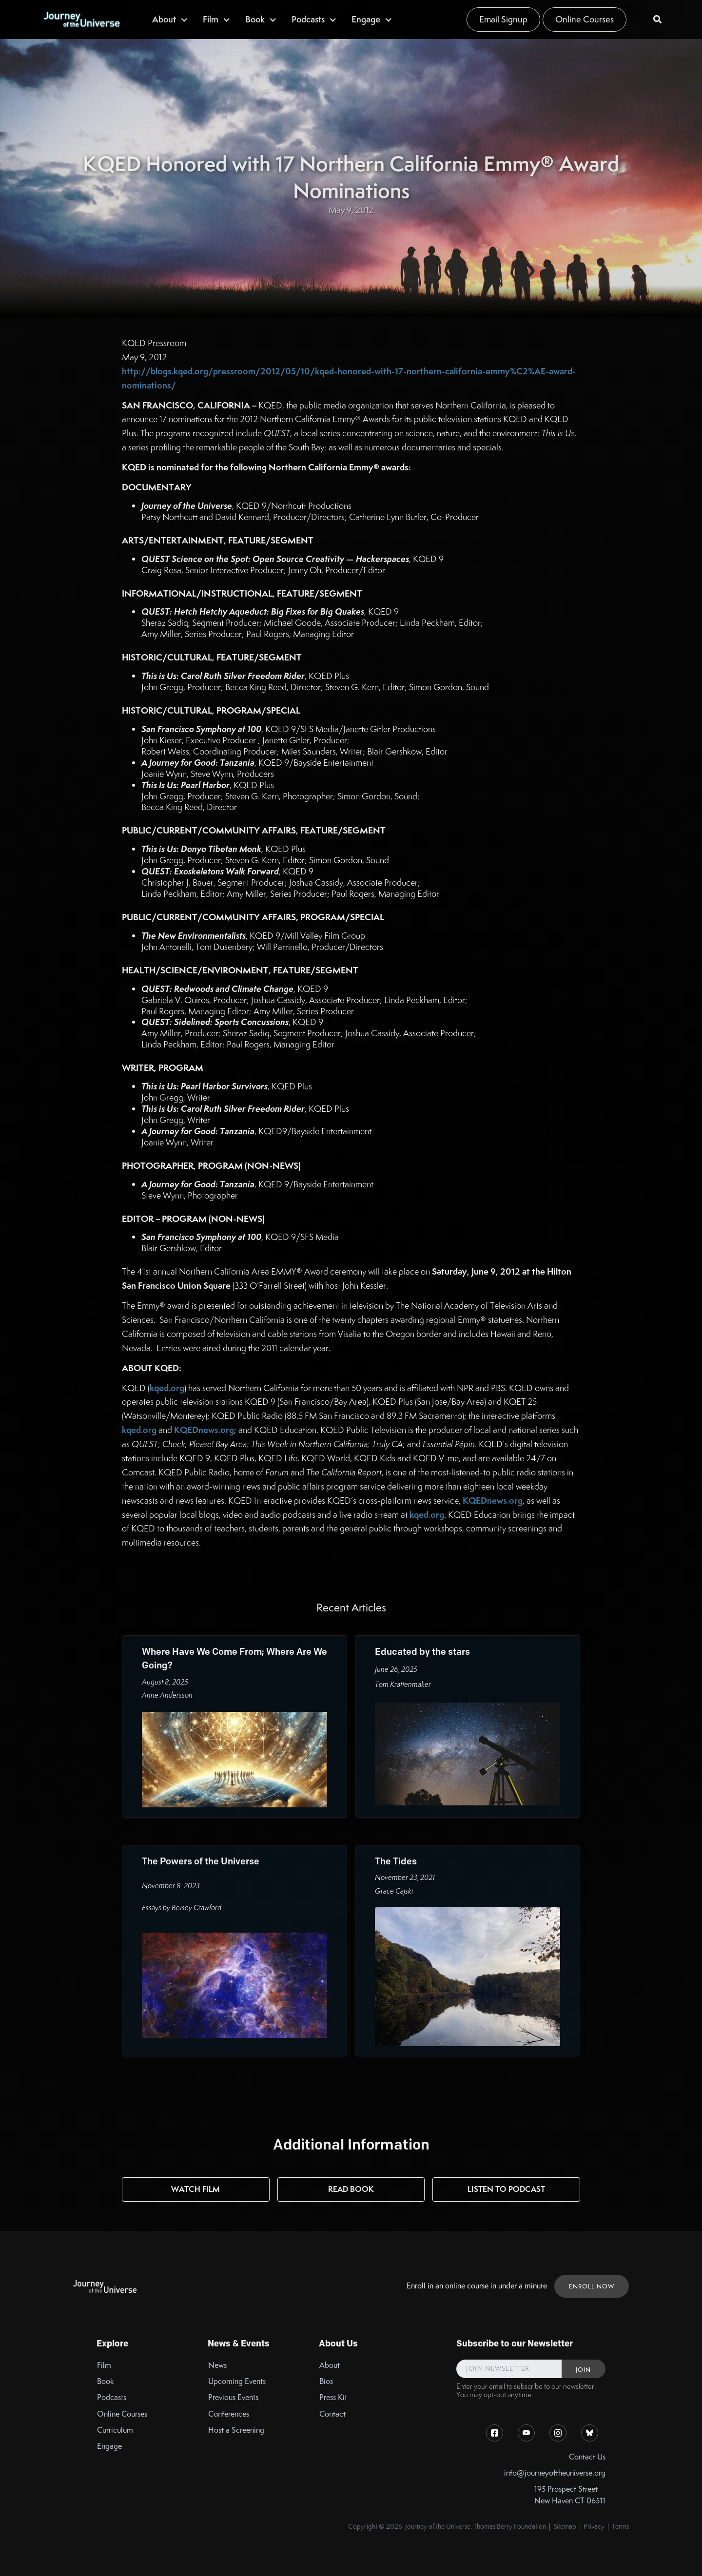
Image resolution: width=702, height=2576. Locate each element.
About (329, 2365)
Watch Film (195, 2189)
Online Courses (584, 19)
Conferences (228, 2414)
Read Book (351, 2189)
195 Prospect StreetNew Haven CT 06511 (569, 2494)
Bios (326, 2381)
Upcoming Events (237, 2381)
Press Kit (333, 2397)
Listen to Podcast (506, 2189)
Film (104, 2365)
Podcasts (111, 2397)
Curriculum (115, 2430)
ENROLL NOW (591, 2286)
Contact (332, 2414)
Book (105, 2381)
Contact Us (587, 2457)
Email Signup (503, 19)
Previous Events (233, 2397)
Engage (109, 2446)
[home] (81, 19)
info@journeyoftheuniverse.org (554, 2473)
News (217, 2365)
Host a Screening (236, 2430)
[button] (170, 19)
